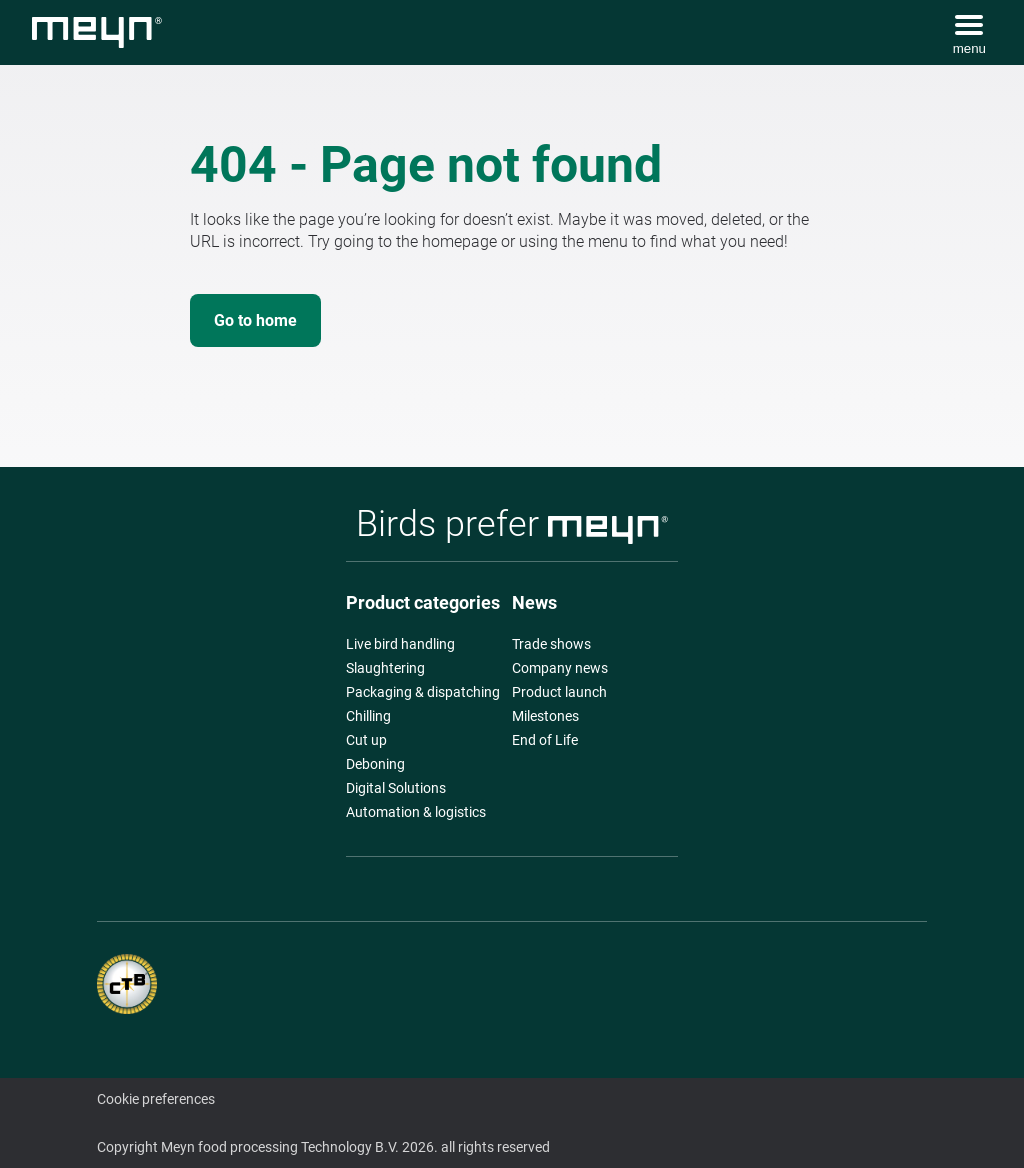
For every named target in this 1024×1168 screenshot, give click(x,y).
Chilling (368, 716)
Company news (560, 668)
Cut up (366, 740)
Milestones (545, 716)
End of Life (545, 740)
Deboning (375, 764)
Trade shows (551, 644)
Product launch (559, 692)
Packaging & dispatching (423, 692)
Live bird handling (400, 644)
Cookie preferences (156, 1099)
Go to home (255, 320)
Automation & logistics (416, 812)
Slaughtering (385, 668)
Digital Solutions (396, 788)
